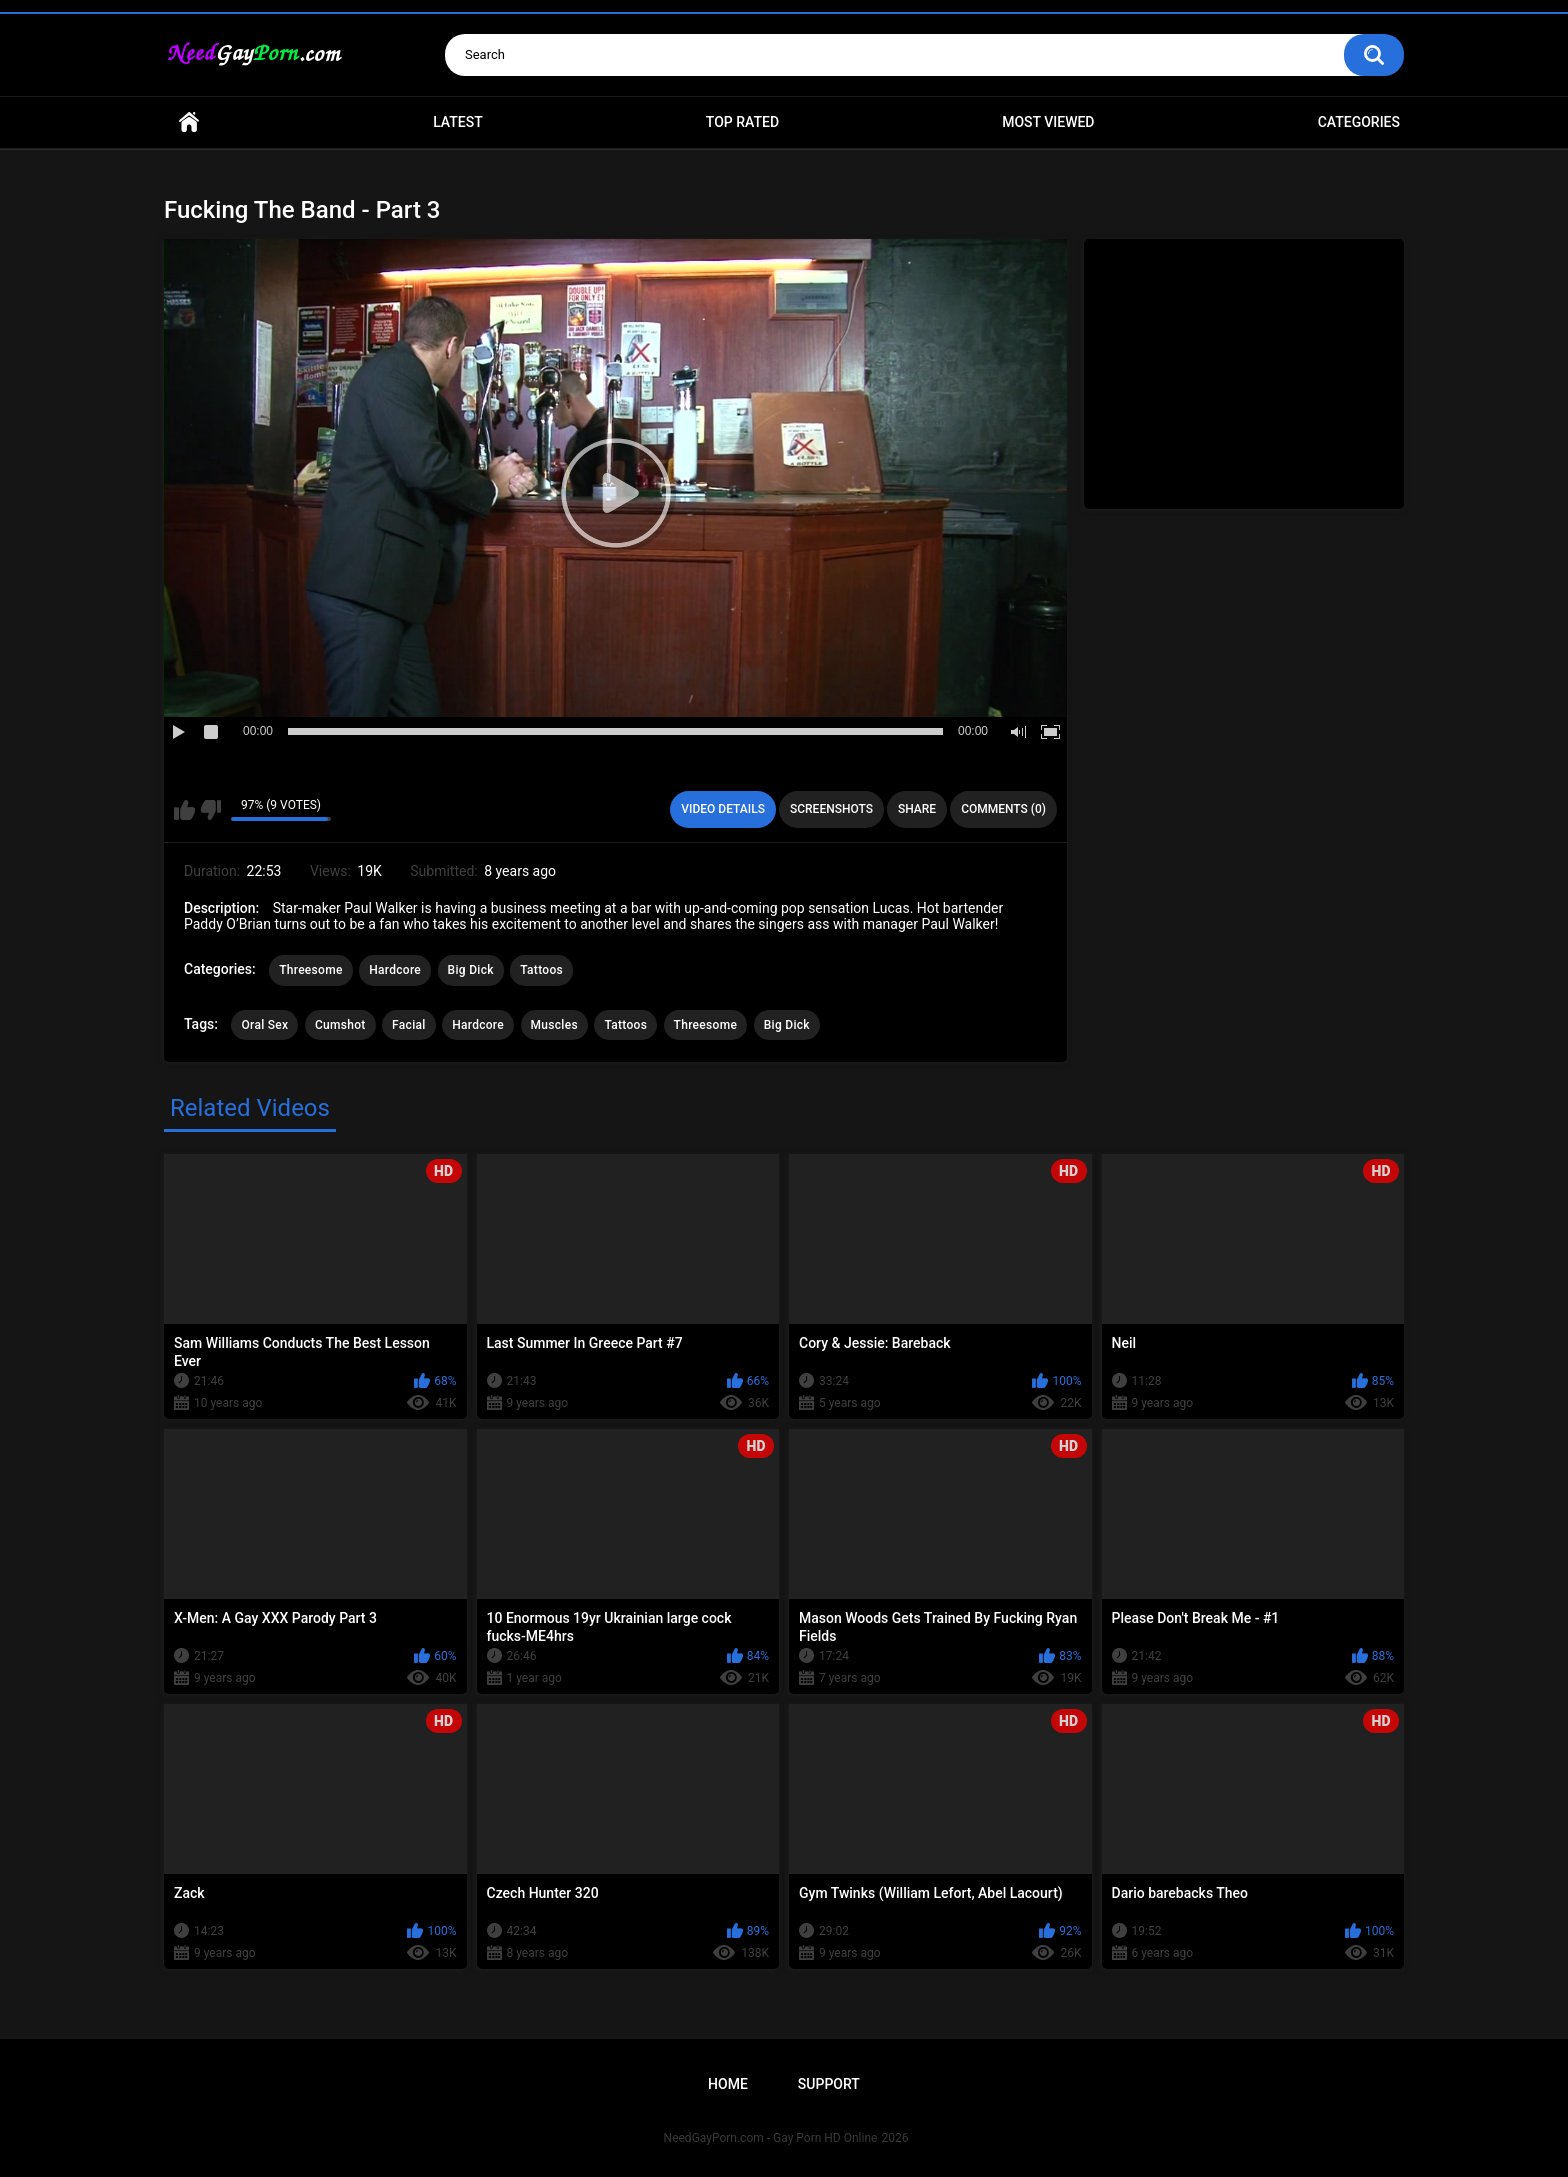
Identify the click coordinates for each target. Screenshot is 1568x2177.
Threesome (311, 970)
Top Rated (742, 122)
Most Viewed (1048, 122)
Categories (1359, 122)
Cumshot (340, 1025)
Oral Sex (264, 1025)
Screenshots (831, 809)
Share (917, 809)
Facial (409, 1025)
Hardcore (395, 970)
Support (829, 2084)
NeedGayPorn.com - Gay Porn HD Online (771, 2138)
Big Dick (471, 970)
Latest (458, 122)
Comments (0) (1003, 809)
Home (189, 122)
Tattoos (541, 970)
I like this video (184, 810)
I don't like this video (210, 810)
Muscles (554, 1025)
